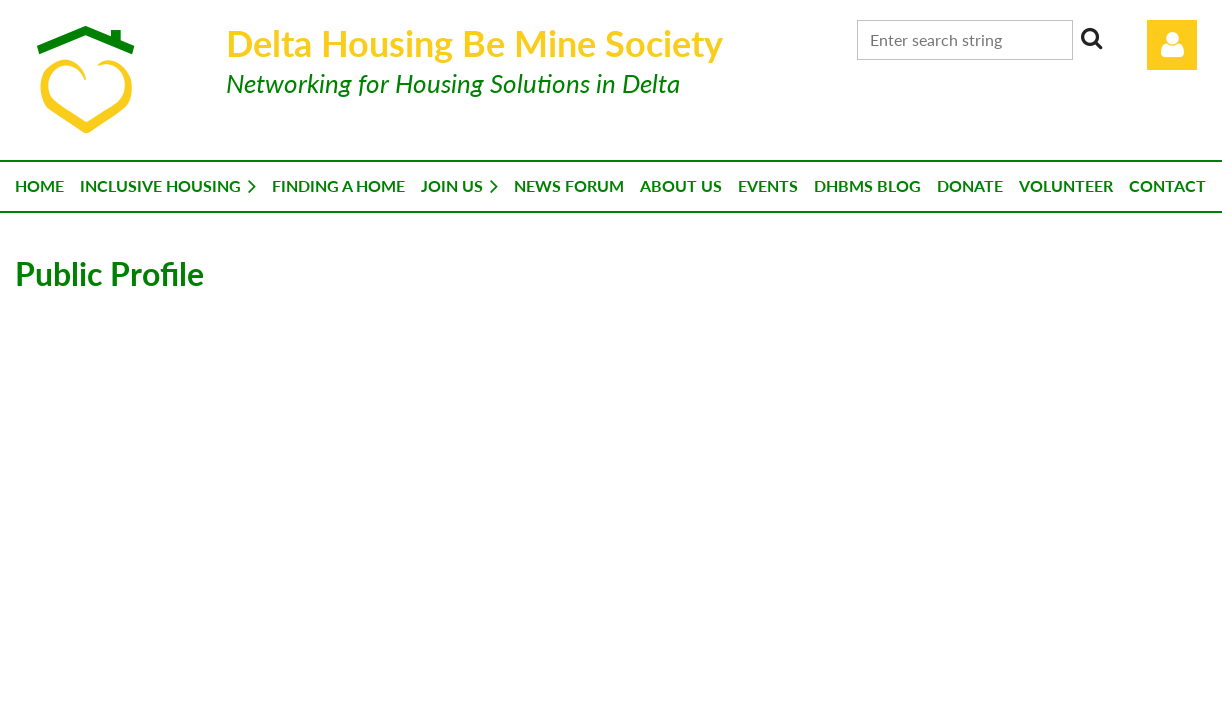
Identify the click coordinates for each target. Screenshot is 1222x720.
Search (1092, 38)
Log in (1172, 45)
